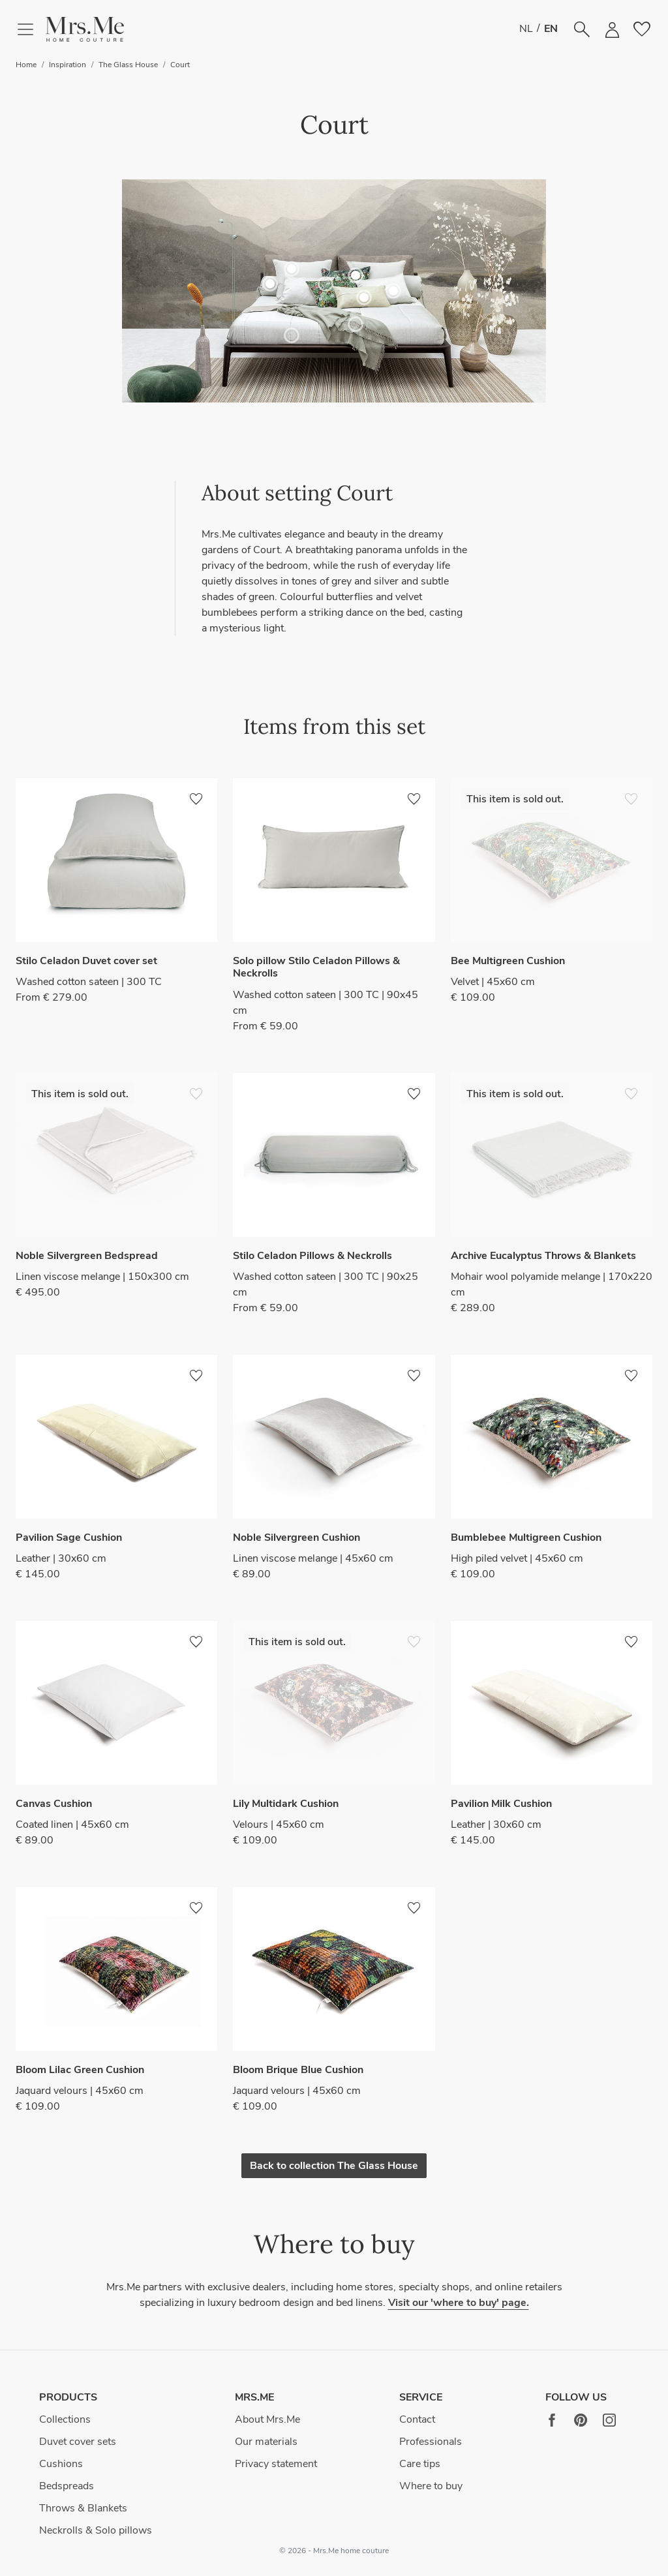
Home (26, 64)
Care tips (419, 2464)
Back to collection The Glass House (334, 2166)
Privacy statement (276, 2464)
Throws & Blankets (83, 2508)
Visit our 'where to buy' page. (458, 2303)
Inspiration (67, 64)
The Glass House (128, 64)
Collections (65, 2419)
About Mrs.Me (267, 2419)
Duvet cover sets (77, 2441)
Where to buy (431, 2486)
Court (180, 64)
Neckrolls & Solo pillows (95, 2530)
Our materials (266, 2441)
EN (551, 29)
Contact (417, 2419)
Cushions (61, 2464)
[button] (85, 29)
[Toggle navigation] (31, 29)
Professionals (430, 2441)
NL (526, 29)
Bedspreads (66, 2486)
